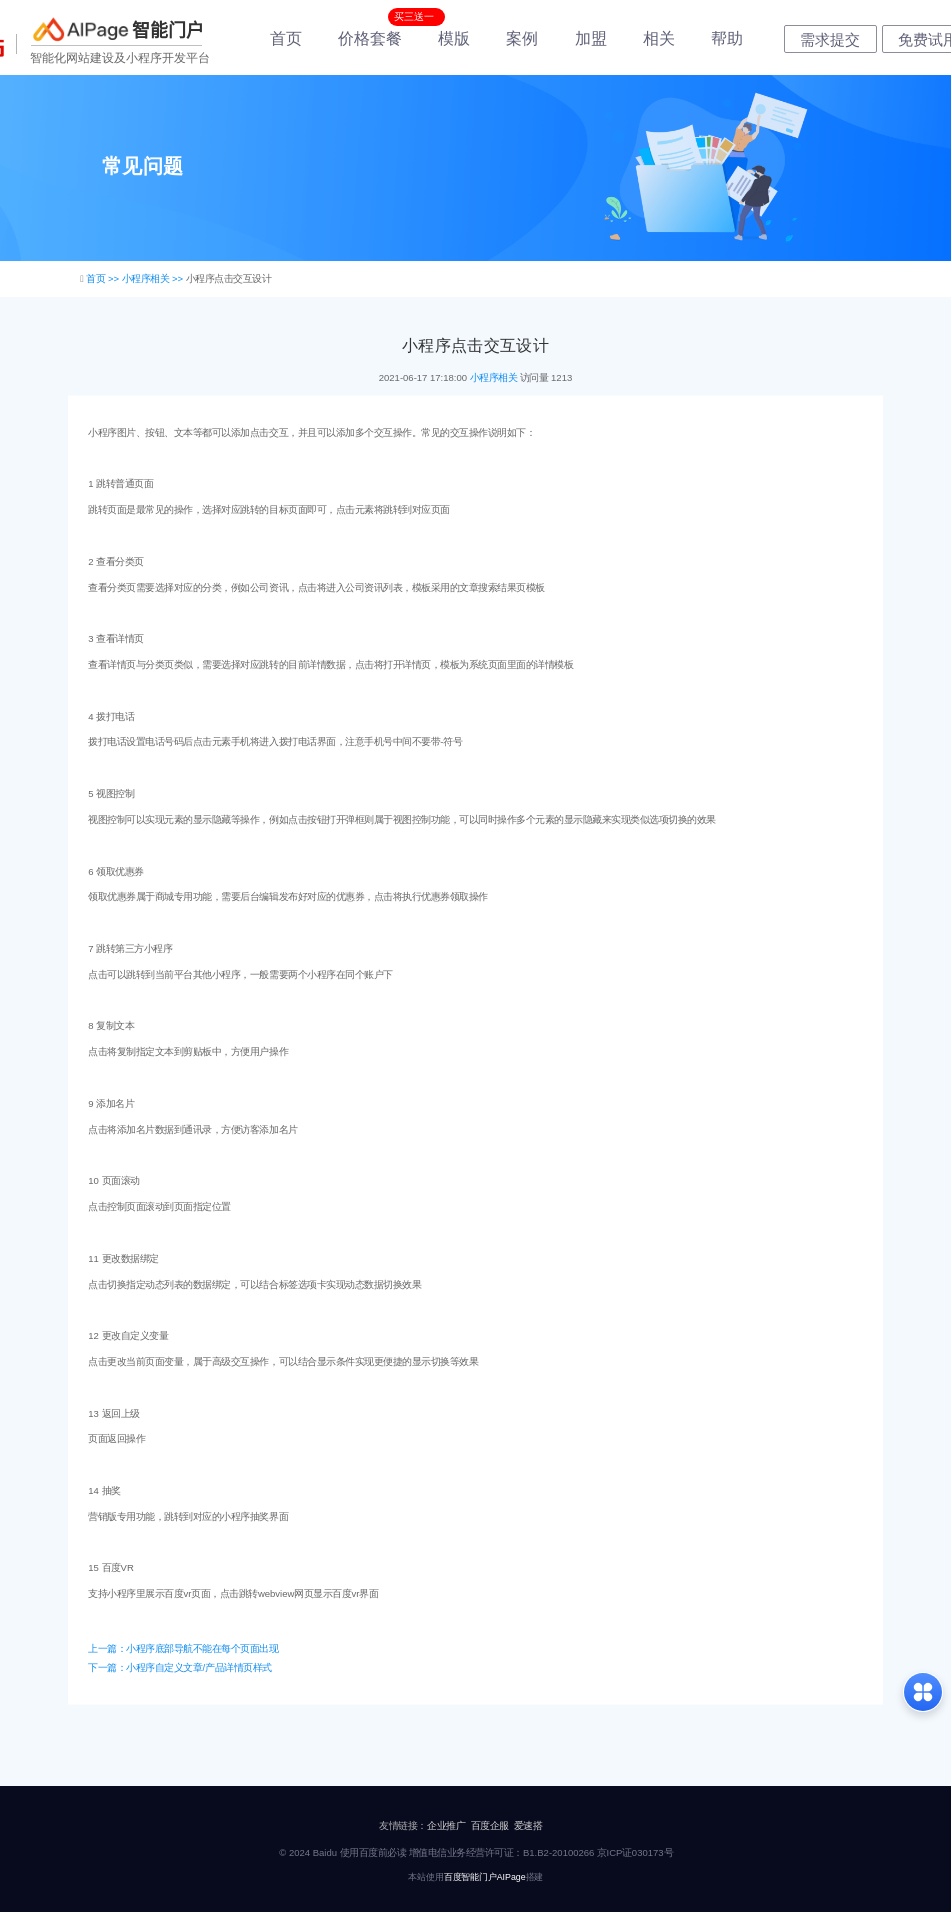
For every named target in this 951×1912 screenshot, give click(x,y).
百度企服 (490, 1825)
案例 (522, 38)
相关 (659, 38)
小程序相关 (494, 377)
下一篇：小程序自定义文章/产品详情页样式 (179, 1667)
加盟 (591, 38)
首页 (286, 38)
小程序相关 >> (154, 278)
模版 (454, 38)
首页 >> (103, 278)
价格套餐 (370, 38)
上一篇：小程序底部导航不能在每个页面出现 (183, 1648)
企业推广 (446, 1825)
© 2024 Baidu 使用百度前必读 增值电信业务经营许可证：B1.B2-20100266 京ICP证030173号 (476, 1852)
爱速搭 (528, 1825)
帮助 (727, 38)
